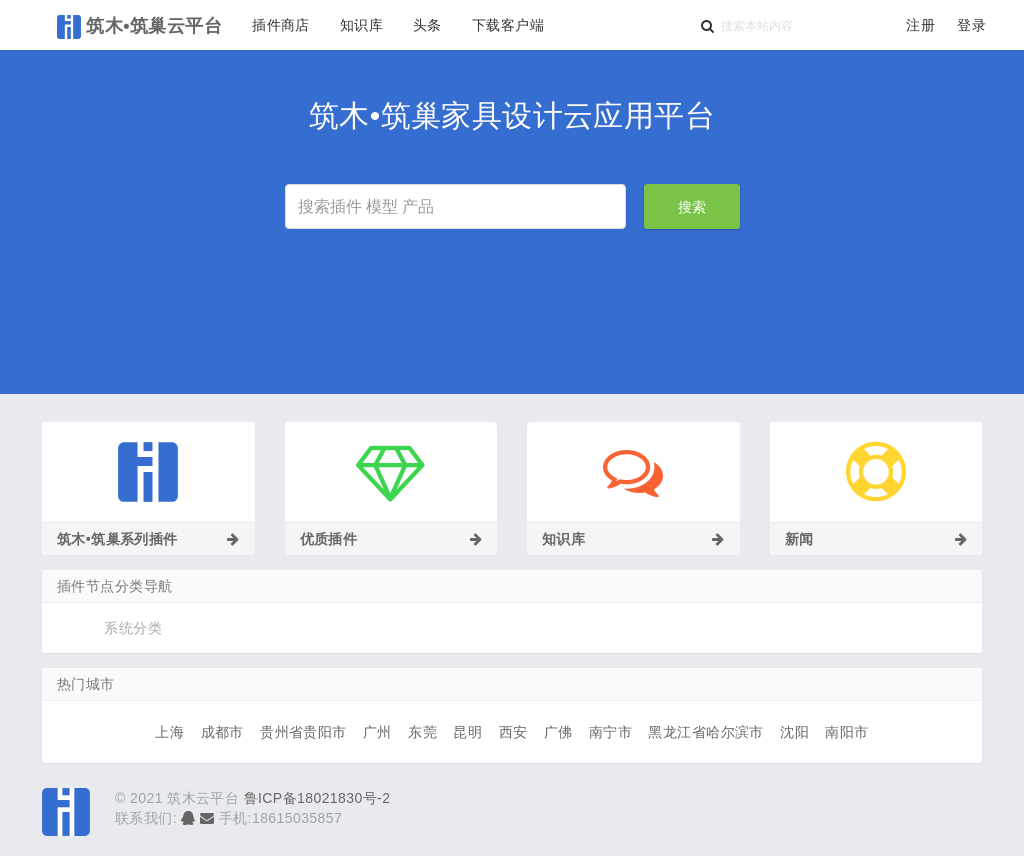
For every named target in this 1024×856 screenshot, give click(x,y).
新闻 (876, 539)
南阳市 (846, 732)
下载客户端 (508, 25)
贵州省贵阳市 (303, 732)
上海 (169, 732)
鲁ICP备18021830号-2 (317, 798)
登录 (971, 25)
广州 (377, 732)
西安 (513, 732)
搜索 (692, 207)
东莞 (422, 732)
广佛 (558, 732)
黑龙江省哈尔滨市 (705, 732)
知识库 (361, 25)
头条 (427, 25)
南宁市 (610, 732)
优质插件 (391, 539)
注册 (920, 25)
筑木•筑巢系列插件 (148, 539)
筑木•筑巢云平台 (139, 27)
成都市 (222, 732)
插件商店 (281, 25)
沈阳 (794, 732)
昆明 (467, 732)
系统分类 (133, 628)
